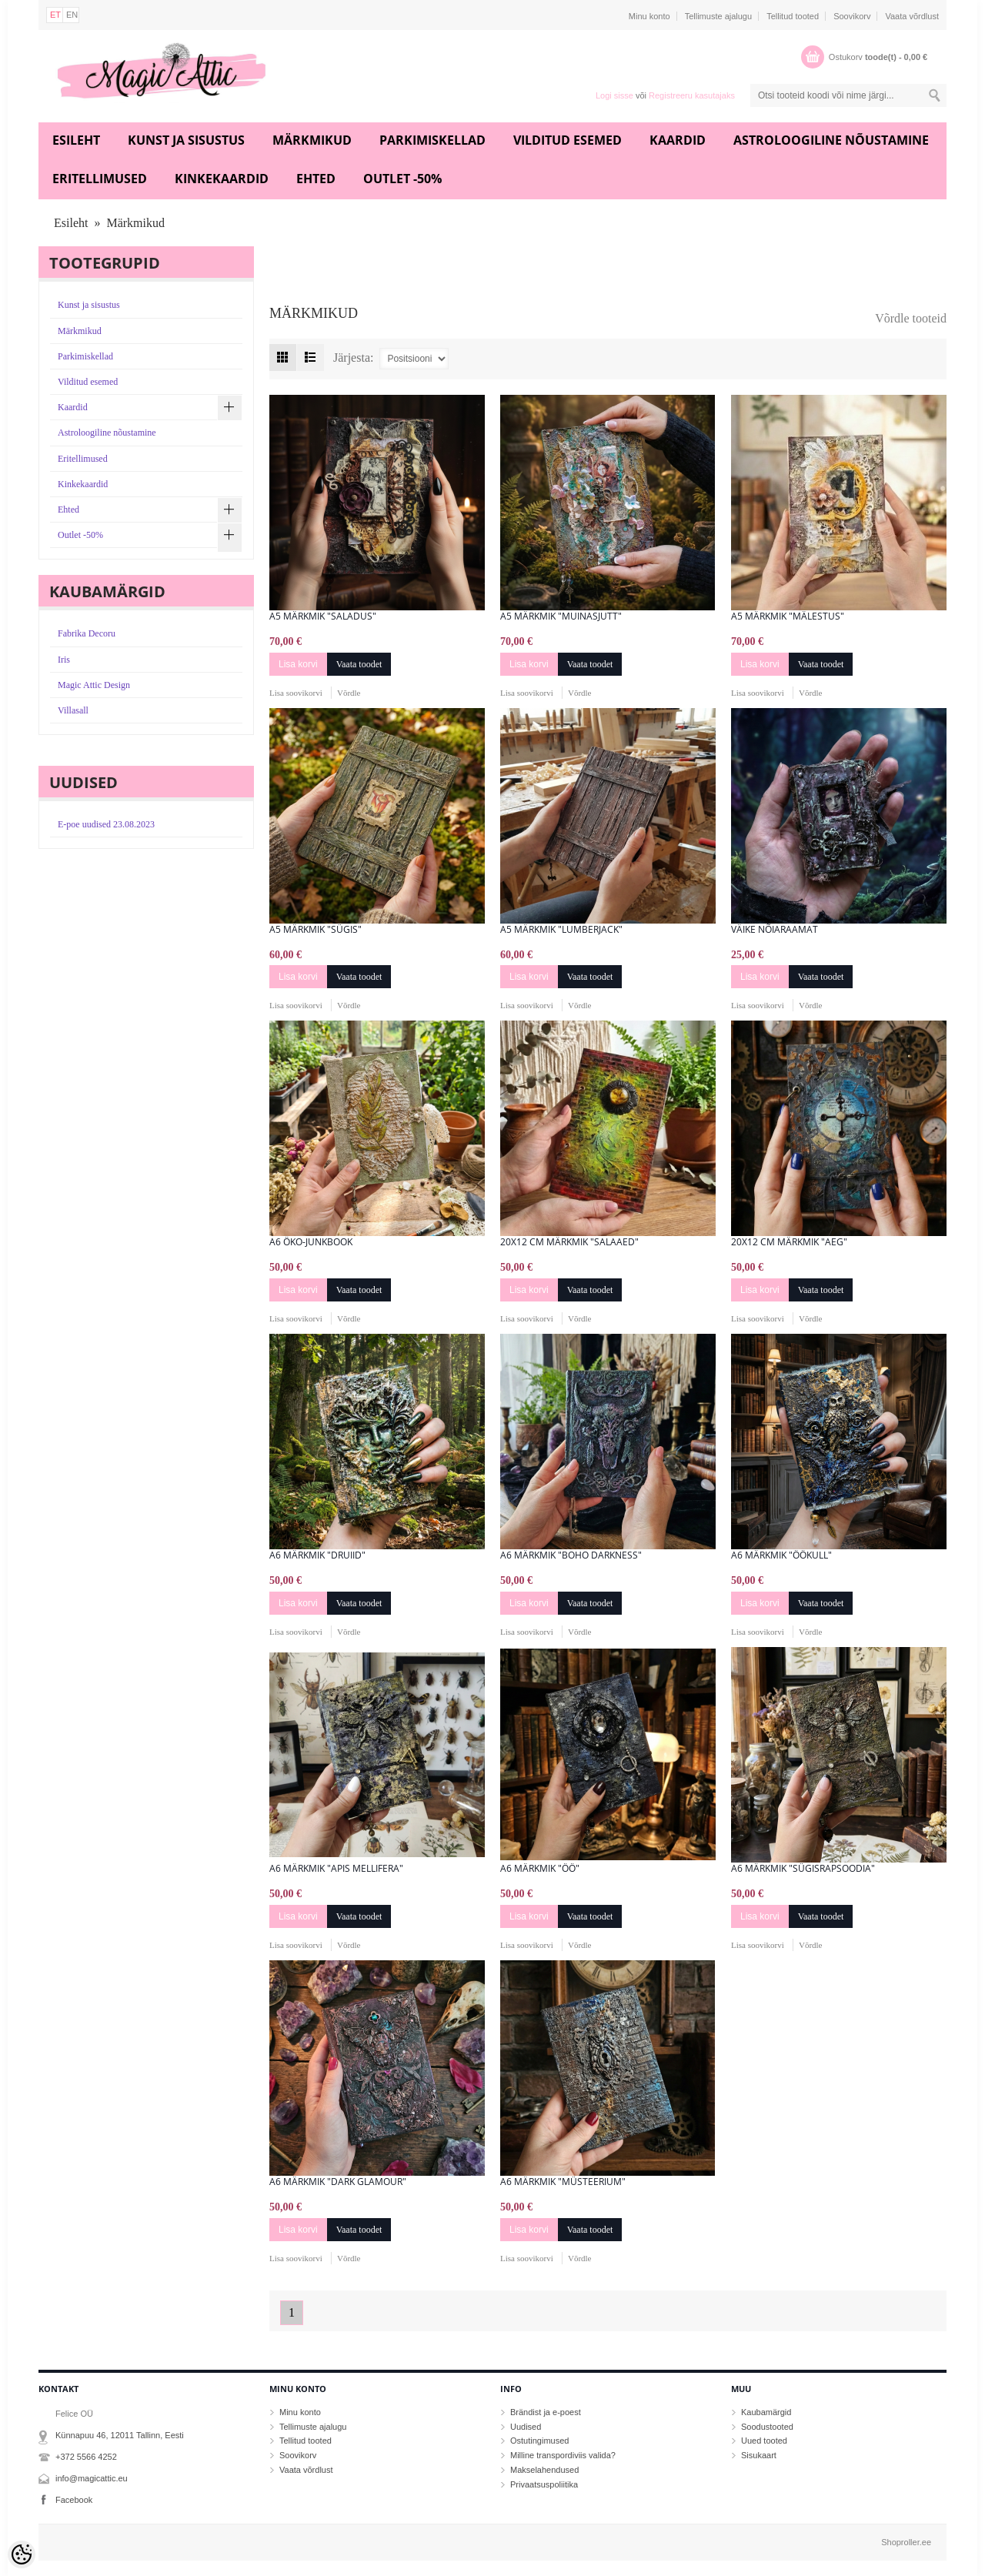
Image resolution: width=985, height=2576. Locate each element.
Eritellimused (99, 178)
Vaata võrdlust (912, 16)
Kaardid (677, 140)
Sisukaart (758, 2455)
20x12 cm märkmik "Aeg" (789, 1242)
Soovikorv (851, 16)
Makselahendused (544, 2469)
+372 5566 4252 (86, 2456)
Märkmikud (312, 140)
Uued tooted (764, 2440)
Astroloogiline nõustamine (831, 140)
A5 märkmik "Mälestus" (787, 616)
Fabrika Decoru (86, 633)
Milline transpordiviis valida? (563, 2455)
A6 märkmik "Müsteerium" (563, 2182)
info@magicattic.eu (91, 2478)
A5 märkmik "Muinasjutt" (561, 616)
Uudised (525, 2426)
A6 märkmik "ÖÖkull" (781, 1555)
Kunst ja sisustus (186, 140)
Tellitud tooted (792, 16)
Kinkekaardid (222, 178)
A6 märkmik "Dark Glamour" (337, 2182)
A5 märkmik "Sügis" (315, 930)
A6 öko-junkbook (310, 1242)
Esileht (76, 140)
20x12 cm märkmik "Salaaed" (569, 1242)
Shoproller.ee (906, 2542)
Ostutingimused (539, 2440)
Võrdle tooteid (911, 318)
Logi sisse (614, 95)
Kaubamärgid (766, 2412)
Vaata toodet (359, 664)
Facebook (73, 2499)
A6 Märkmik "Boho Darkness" (571, 1555)
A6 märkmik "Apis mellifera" (336, 1869)
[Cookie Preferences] (21, 2554)
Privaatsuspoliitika (544, 2484)
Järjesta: (353, 356)
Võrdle (349, 692)
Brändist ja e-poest (545, 2412)
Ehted (316, 178)
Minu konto (649, 16)
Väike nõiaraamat (774, 930)
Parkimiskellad (432, 140)
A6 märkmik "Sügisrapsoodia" (803, 1869)
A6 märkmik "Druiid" (317, 1555)
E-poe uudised (106, 824)
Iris (64, 659)
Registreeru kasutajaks (692, 95)
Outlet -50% (402, 178)
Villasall (73, 710)
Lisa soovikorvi (295, 692)
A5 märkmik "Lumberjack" (561, 930)
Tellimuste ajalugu (718, 16)
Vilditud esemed (567, 140)
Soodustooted (767, 2426)
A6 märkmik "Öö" (539, 1869)
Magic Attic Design (94, 685)
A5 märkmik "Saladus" (322, 616)
